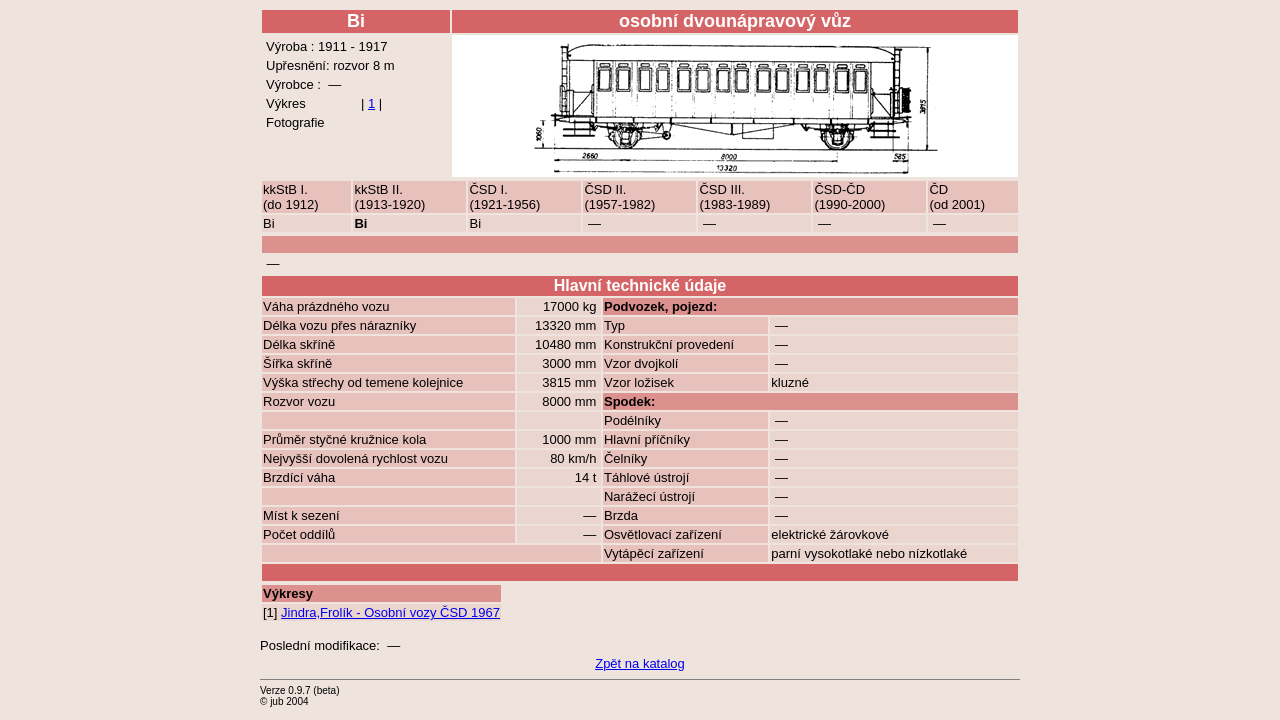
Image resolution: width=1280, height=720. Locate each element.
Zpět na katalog (640, 663)
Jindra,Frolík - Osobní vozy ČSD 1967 (390, 612)
